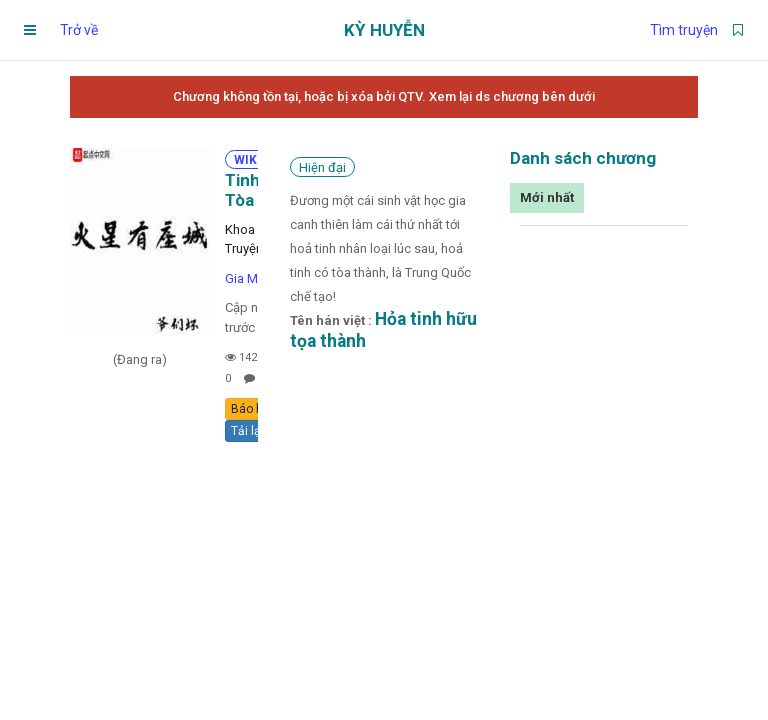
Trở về (79, 30)
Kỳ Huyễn (384, 30)
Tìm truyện (684, 30)
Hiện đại (322, 167)
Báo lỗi (250, 409)
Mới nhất (547, 197)
